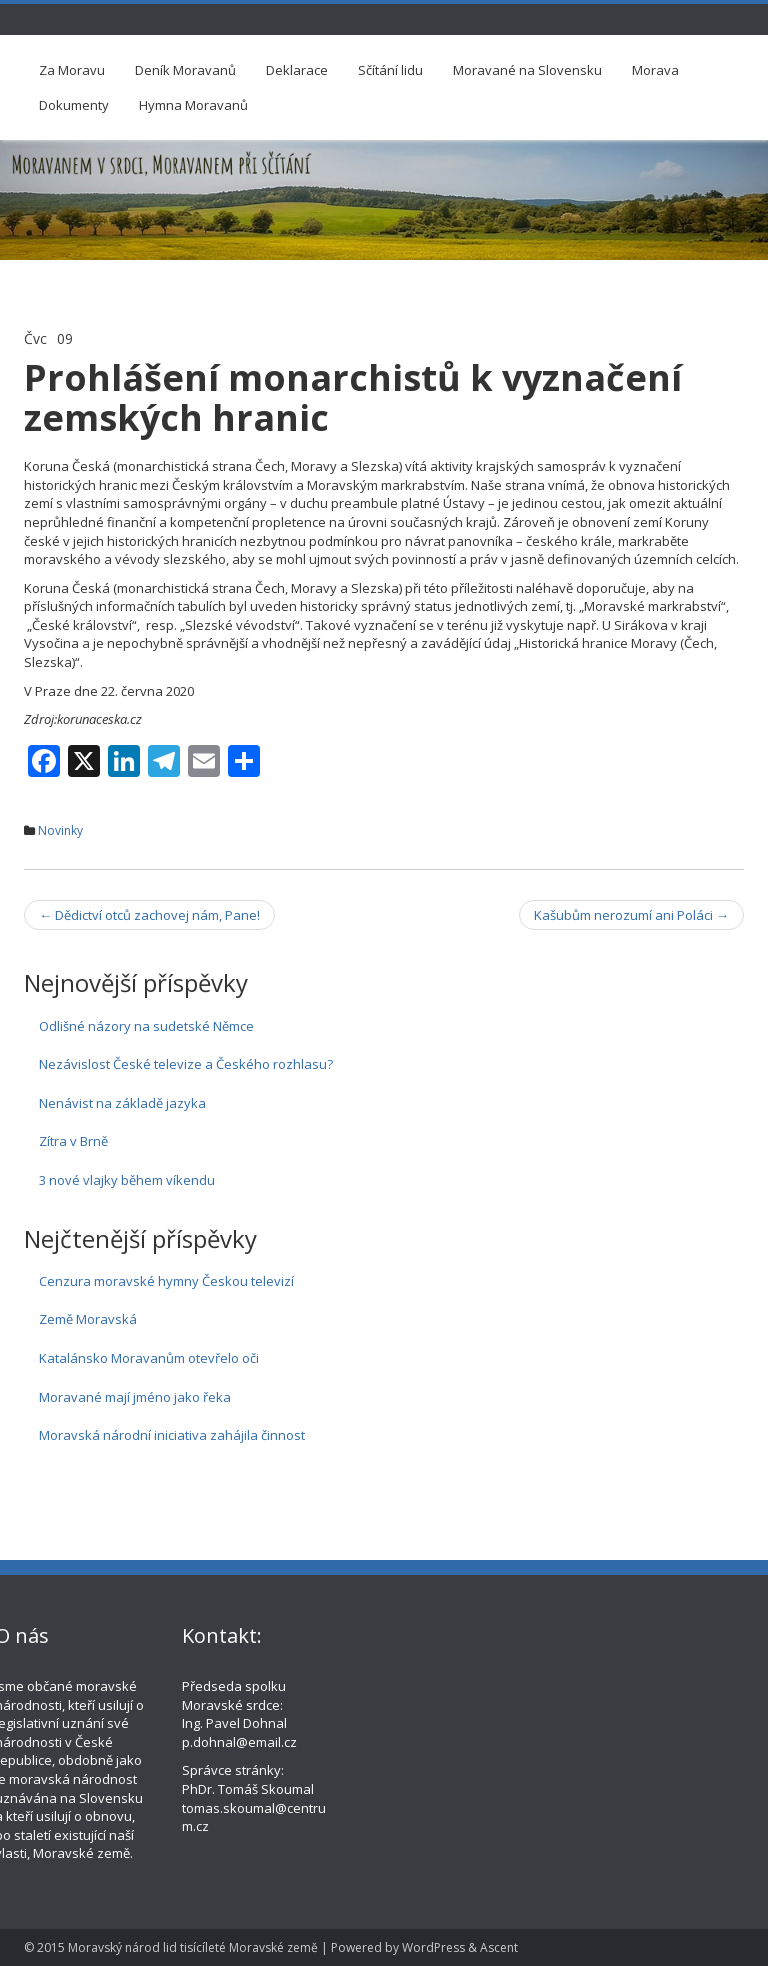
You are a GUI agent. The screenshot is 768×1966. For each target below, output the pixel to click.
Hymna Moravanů (193, 105)
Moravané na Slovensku (527, 70)
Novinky (60, 830)
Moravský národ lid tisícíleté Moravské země (193, 1947)
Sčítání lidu (390, 70)
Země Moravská (88, 1319)
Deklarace (297, 70)
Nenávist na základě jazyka (122, 1103)
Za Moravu (72, 70)
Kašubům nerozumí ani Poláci (631, 915)
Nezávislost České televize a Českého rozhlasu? (186, 1064)
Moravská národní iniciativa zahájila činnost (172, 1435)
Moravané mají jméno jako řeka (135, 1397)
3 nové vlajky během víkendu (127, 1180)
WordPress (433, 1947)
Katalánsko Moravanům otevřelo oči (149, 1358)
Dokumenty (74, 105)
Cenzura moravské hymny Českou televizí (166, 1281)
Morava (655, 70)
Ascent (499, 1947)
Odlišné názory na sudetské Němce (146, 1026)
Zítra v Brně (73, 1141)
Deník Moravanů (185, 70)
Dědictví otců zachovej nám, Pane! (149, 915)
